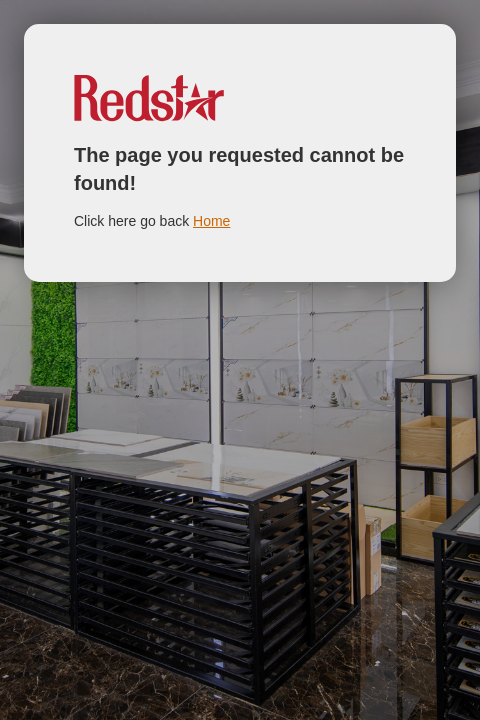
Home (211, 221)
